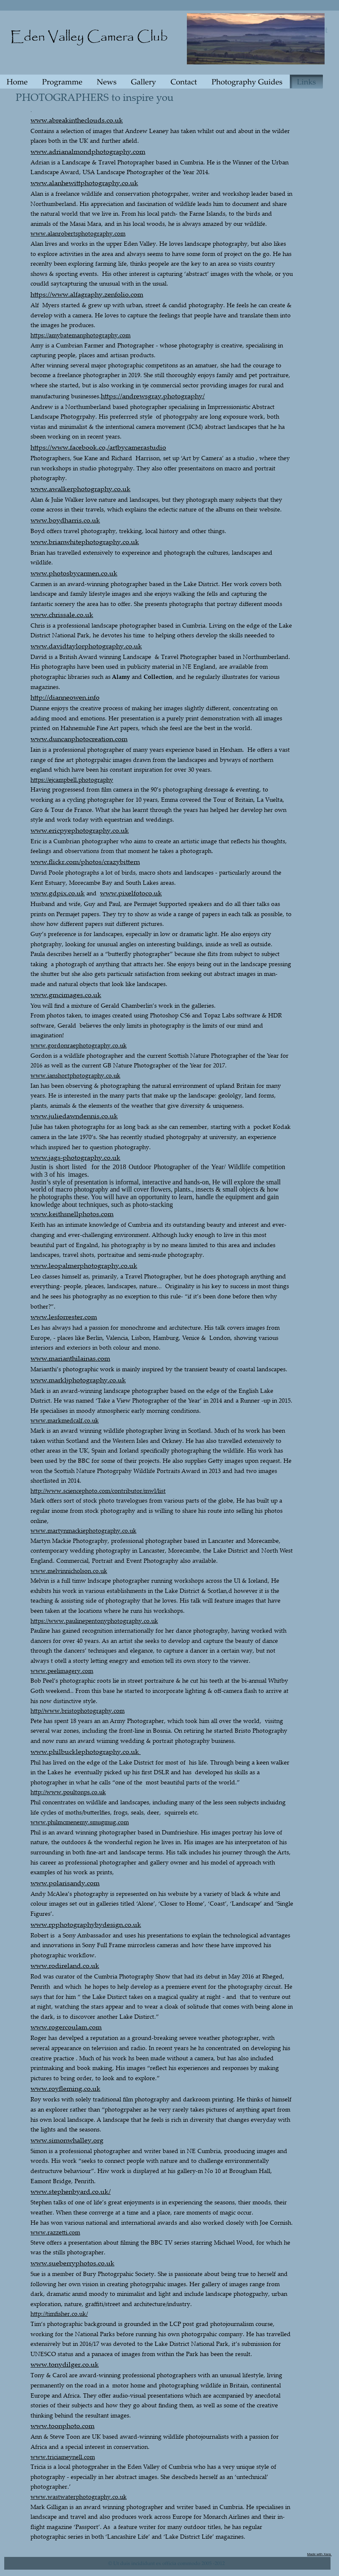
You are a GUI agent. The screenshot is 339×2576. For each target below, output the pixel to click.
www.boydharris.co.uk (65, 520)
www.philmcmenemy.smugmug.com (80, 1822)
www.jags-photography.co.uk (75, 1157)
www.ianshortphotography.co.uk (75, 1075)
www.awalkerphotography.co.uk (81, 488)
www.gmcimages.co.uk (66, 994)
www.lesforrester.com (64, 1316)
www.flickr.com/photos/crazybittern (85, 861)
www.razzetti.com (55, 2232)
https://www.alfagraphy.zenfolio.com (87, 294)
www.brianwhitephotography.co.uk (85, 541)
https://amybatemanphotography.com (81, 335)
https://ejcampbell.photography (72, 779)
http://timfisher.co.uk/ (59, 2313)
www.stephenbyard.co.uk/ (71, 2191)
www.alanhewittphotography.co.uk (84, 182)
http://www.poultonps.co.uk (68, 1792)
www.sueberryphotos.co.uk (72, 2263)
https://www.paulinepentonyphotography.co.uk (94, 1621)
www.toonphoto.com (62, 2425)
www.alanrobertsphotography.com (78, 233)
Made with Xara (319, 2554)
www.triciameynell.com (63, 2457)
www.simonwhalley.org (67, 2140)
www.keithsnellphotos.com (72, 1213)
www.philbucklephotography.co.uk (86, 1751)
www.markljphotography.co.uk (78, 1379)
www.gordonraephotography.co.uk (79, 1045)
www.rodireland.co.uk (65, 1965)
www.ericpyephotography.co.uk (80, 830)
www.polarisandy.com (65, 1882)
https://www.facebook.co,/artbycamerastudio (98, 447)
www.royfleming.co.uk (65, 2088)
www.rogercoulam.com (66, 2026)
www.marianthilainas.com (70, 1358)
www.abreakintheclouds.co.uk (77, 120)
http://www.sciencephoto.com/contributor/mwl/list (98, 1491)
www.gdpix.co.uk (58, 893)
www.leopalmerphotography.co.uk (84, 1265)
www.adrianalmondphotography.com (88, 151)
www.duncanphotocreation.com (79, 738)
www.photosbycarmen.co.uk (74, 573)
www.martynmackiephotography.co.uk (83, 1530)
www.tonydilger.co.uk (65, 2364)
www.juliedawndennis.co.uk (74, 1115)
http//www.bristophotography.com (78, 1710)
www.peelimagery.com (62, 1671)
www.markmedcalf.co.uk (65, 1420)
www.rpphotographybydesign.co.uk (86, 1924)
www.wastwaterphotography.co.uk (79, 2497)
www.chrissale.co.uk (62, 614)
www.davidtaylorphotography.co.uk (86, 645)
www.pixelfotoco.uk (131, 893)
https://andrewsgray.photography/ (153, 395)
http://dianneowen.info (65, 697)
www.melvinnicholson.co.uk (69, 1571)
